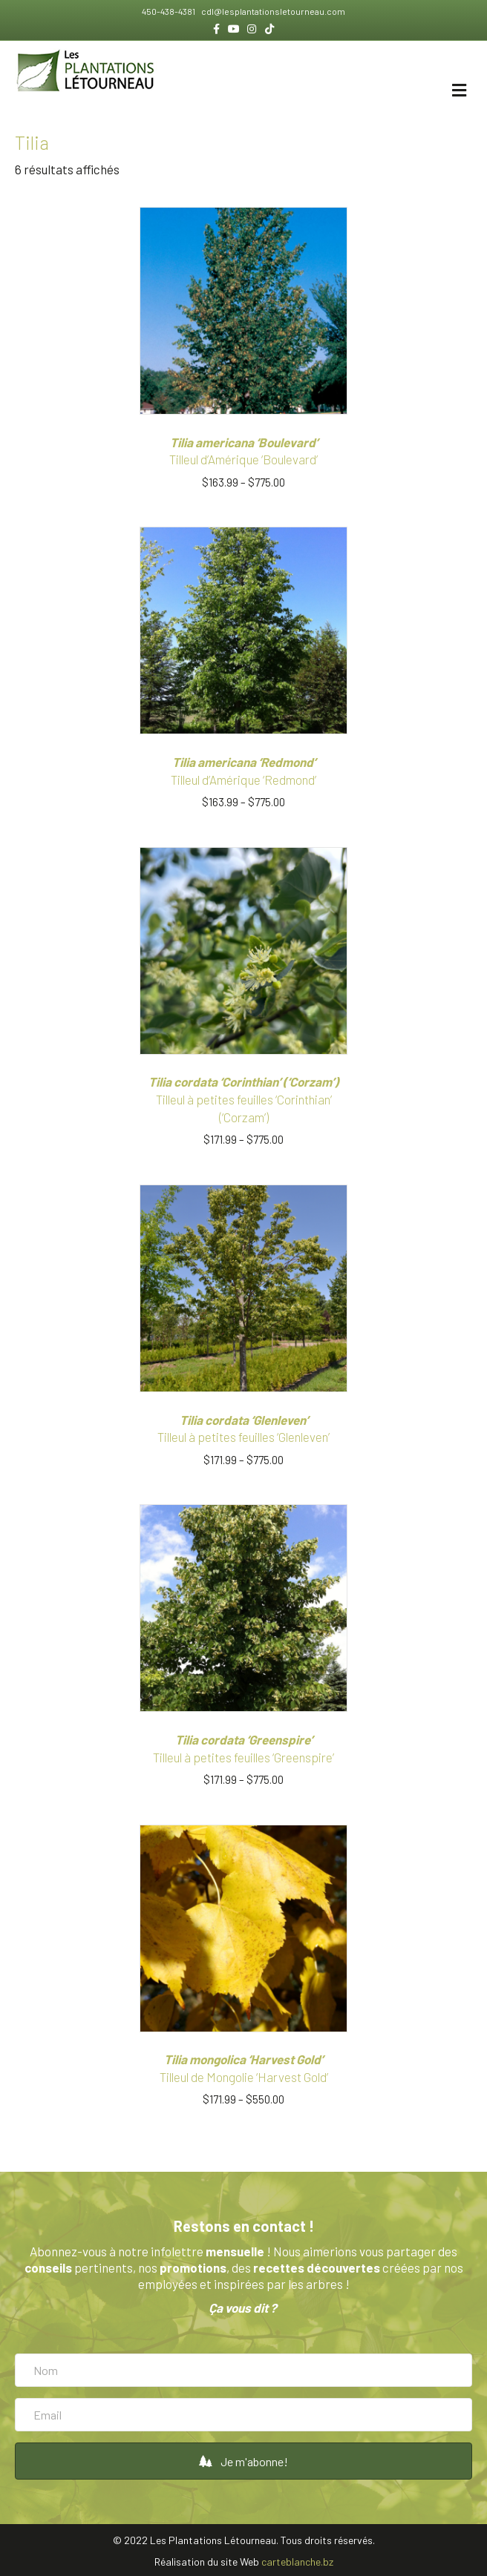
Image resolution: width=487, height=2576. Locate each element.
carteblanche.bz (297, 2561)
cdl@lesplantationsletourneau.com (272, 11)
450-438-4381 (169, 11)
